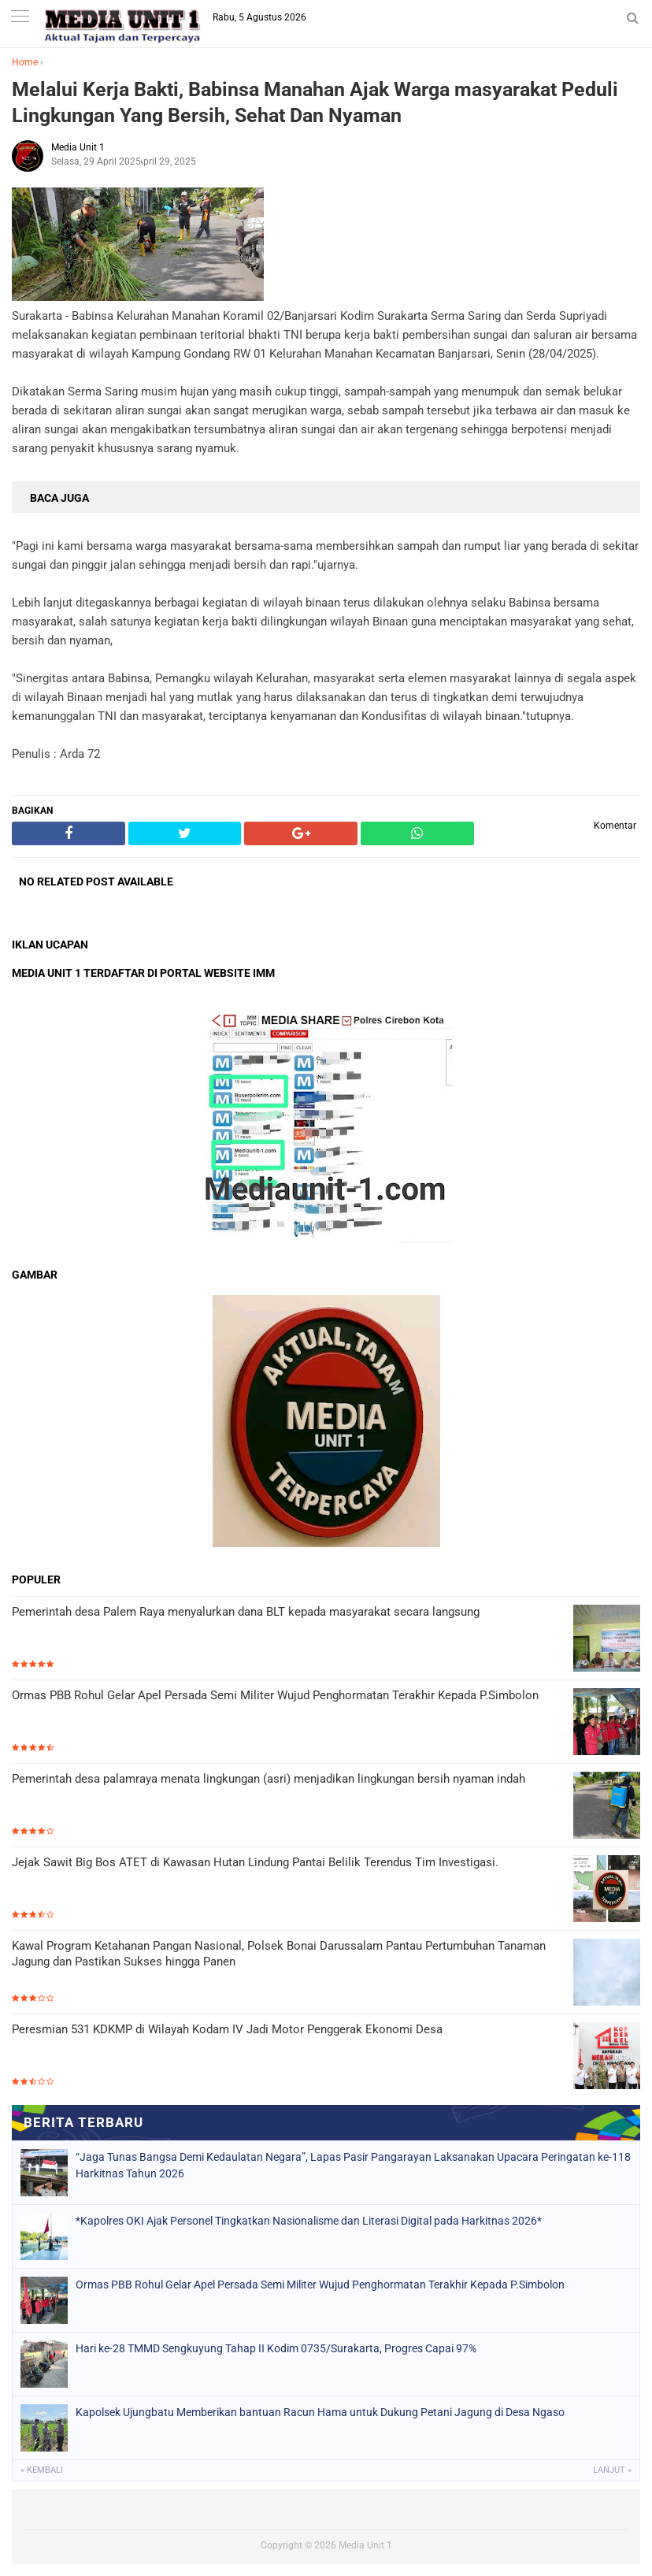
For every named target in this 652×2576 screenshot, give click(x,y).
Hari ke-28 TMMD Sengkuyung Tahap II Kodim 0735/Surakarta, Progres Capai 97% (276, 2348)
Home (25, 62)
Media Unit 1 (365, 2545)
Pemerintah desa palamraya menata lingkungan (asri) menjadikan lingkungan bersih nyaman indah (268, 1779)
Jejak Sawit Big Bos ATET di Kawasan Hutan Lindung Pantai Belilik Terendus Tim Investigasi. (255, 1862)
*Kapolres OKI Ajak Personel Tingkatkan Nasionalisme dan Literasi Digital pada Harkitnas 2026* (309, 2220)
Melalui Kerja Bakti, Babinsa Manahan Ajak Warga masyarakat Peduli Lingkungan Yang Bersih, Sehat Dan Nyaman (315, 102)
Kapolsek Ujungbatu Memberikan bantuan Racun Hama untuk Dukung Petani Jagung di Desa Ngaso (320, 2412)
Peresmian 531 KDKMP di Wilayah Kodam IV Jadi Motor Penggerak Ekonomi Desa (227, 2029)
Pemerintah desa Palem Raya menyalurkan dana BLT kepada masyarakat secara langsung (246, 1612)
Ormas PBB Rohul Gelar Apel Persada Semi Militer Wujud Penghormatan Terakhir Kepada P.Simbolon (275, 1695)
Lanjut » (612, 2470)
